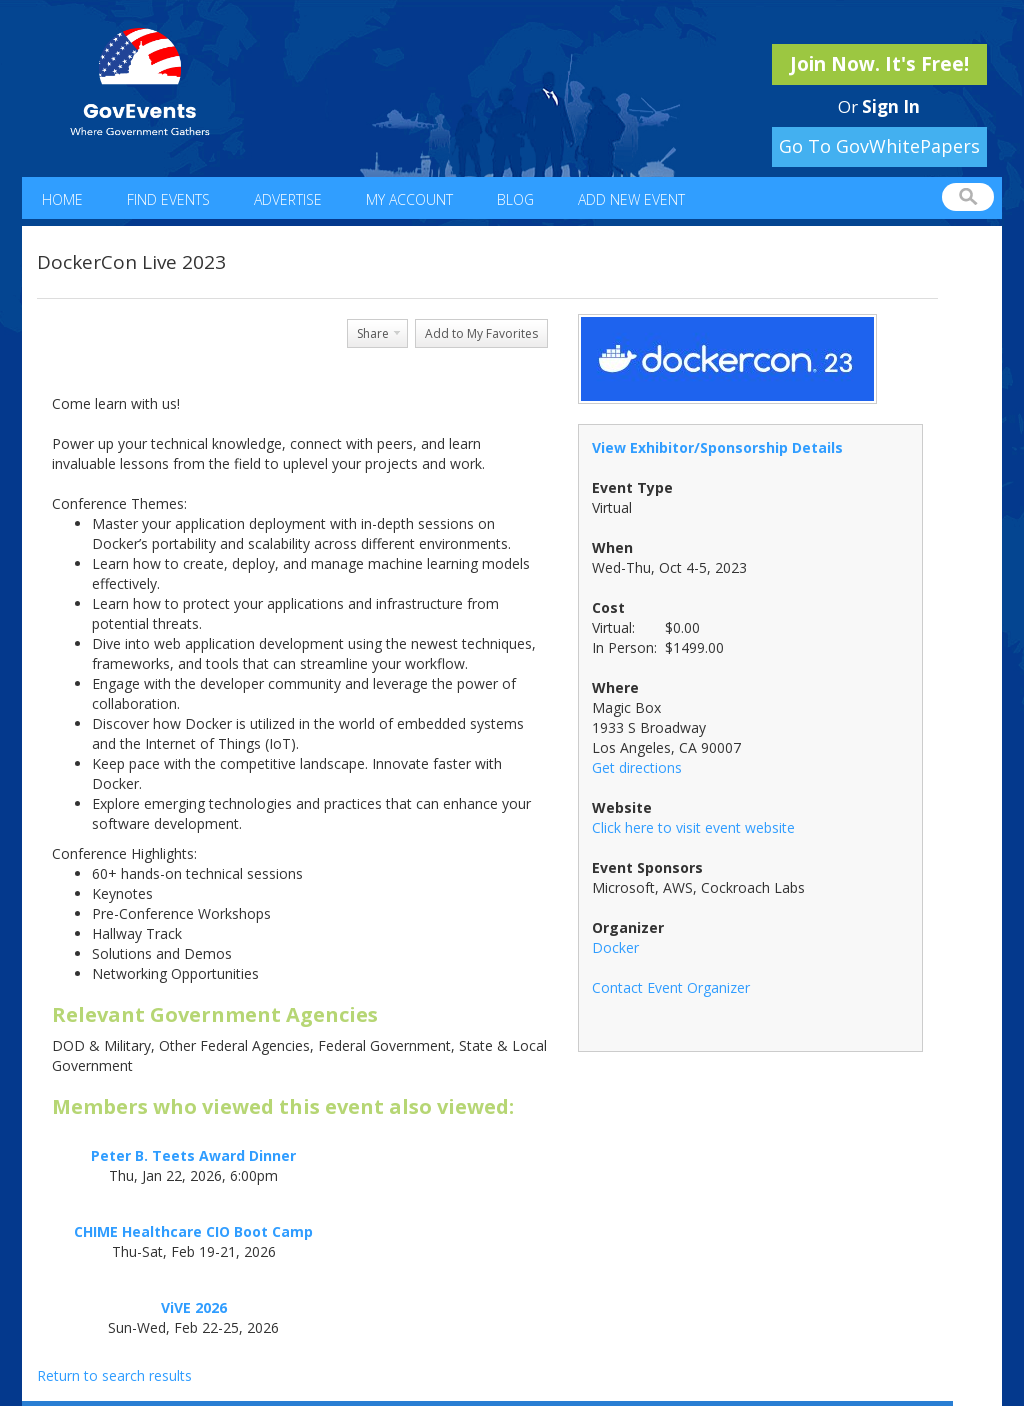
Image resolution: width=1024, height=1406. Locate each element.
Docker (615, 947)
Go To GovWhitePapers (879, 146)
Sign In (891, 106)
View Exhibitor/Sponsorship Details (717, 447)
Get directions (637, 767)
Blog (515, 199)
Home (62, 199)
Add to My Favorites (481, 333)
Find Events (168, 199)
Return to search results (114, 1375)
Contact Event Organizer (671, 987)
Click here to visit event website (693, 827)
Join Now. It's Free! (879, 64)
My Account (409, 199)
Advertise (288, 199)
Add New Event (631, 199)
